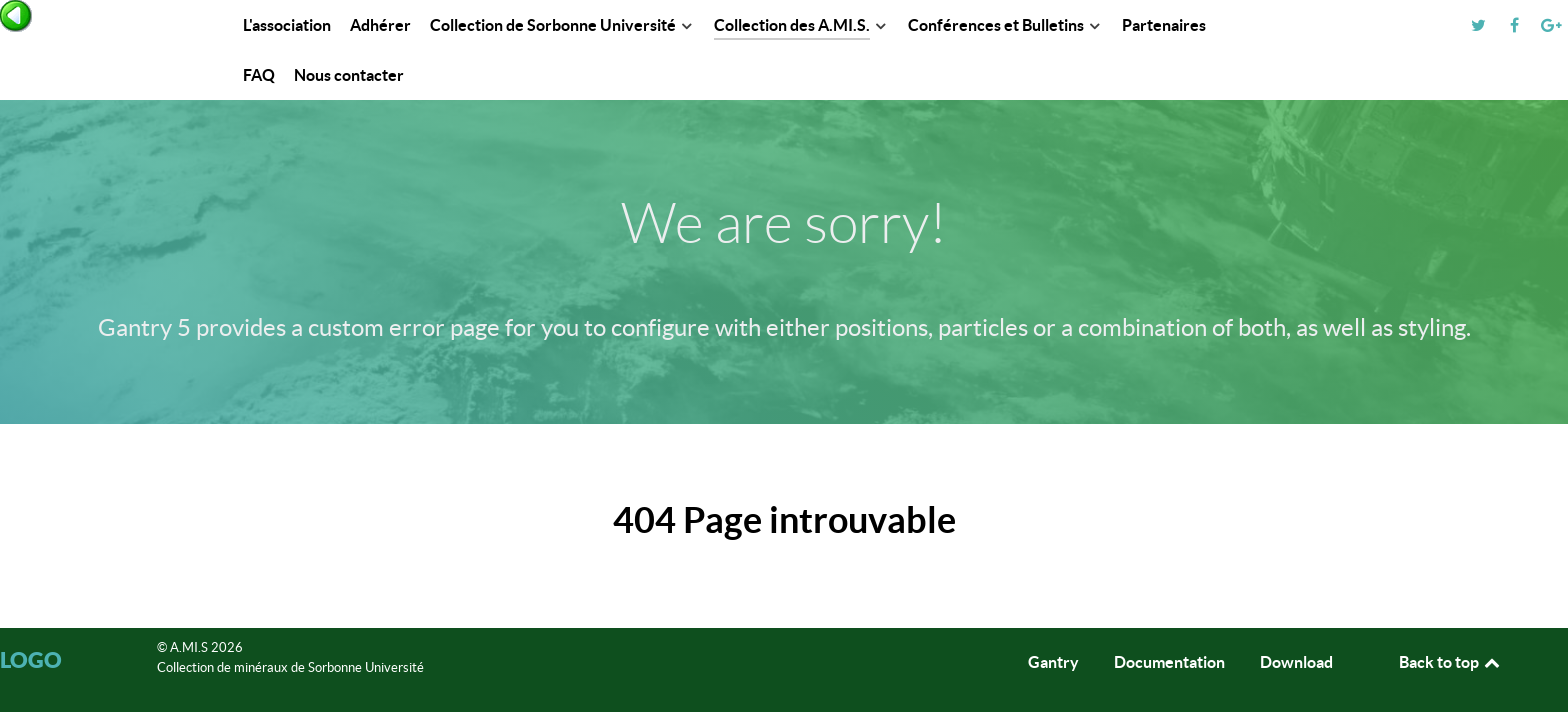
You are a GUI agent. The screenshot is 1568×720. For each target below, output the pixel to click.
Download (1296, 662)
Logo (31, 659)
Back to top (1451, 662)
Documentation (1169, 662)
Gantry (1053, 662)
